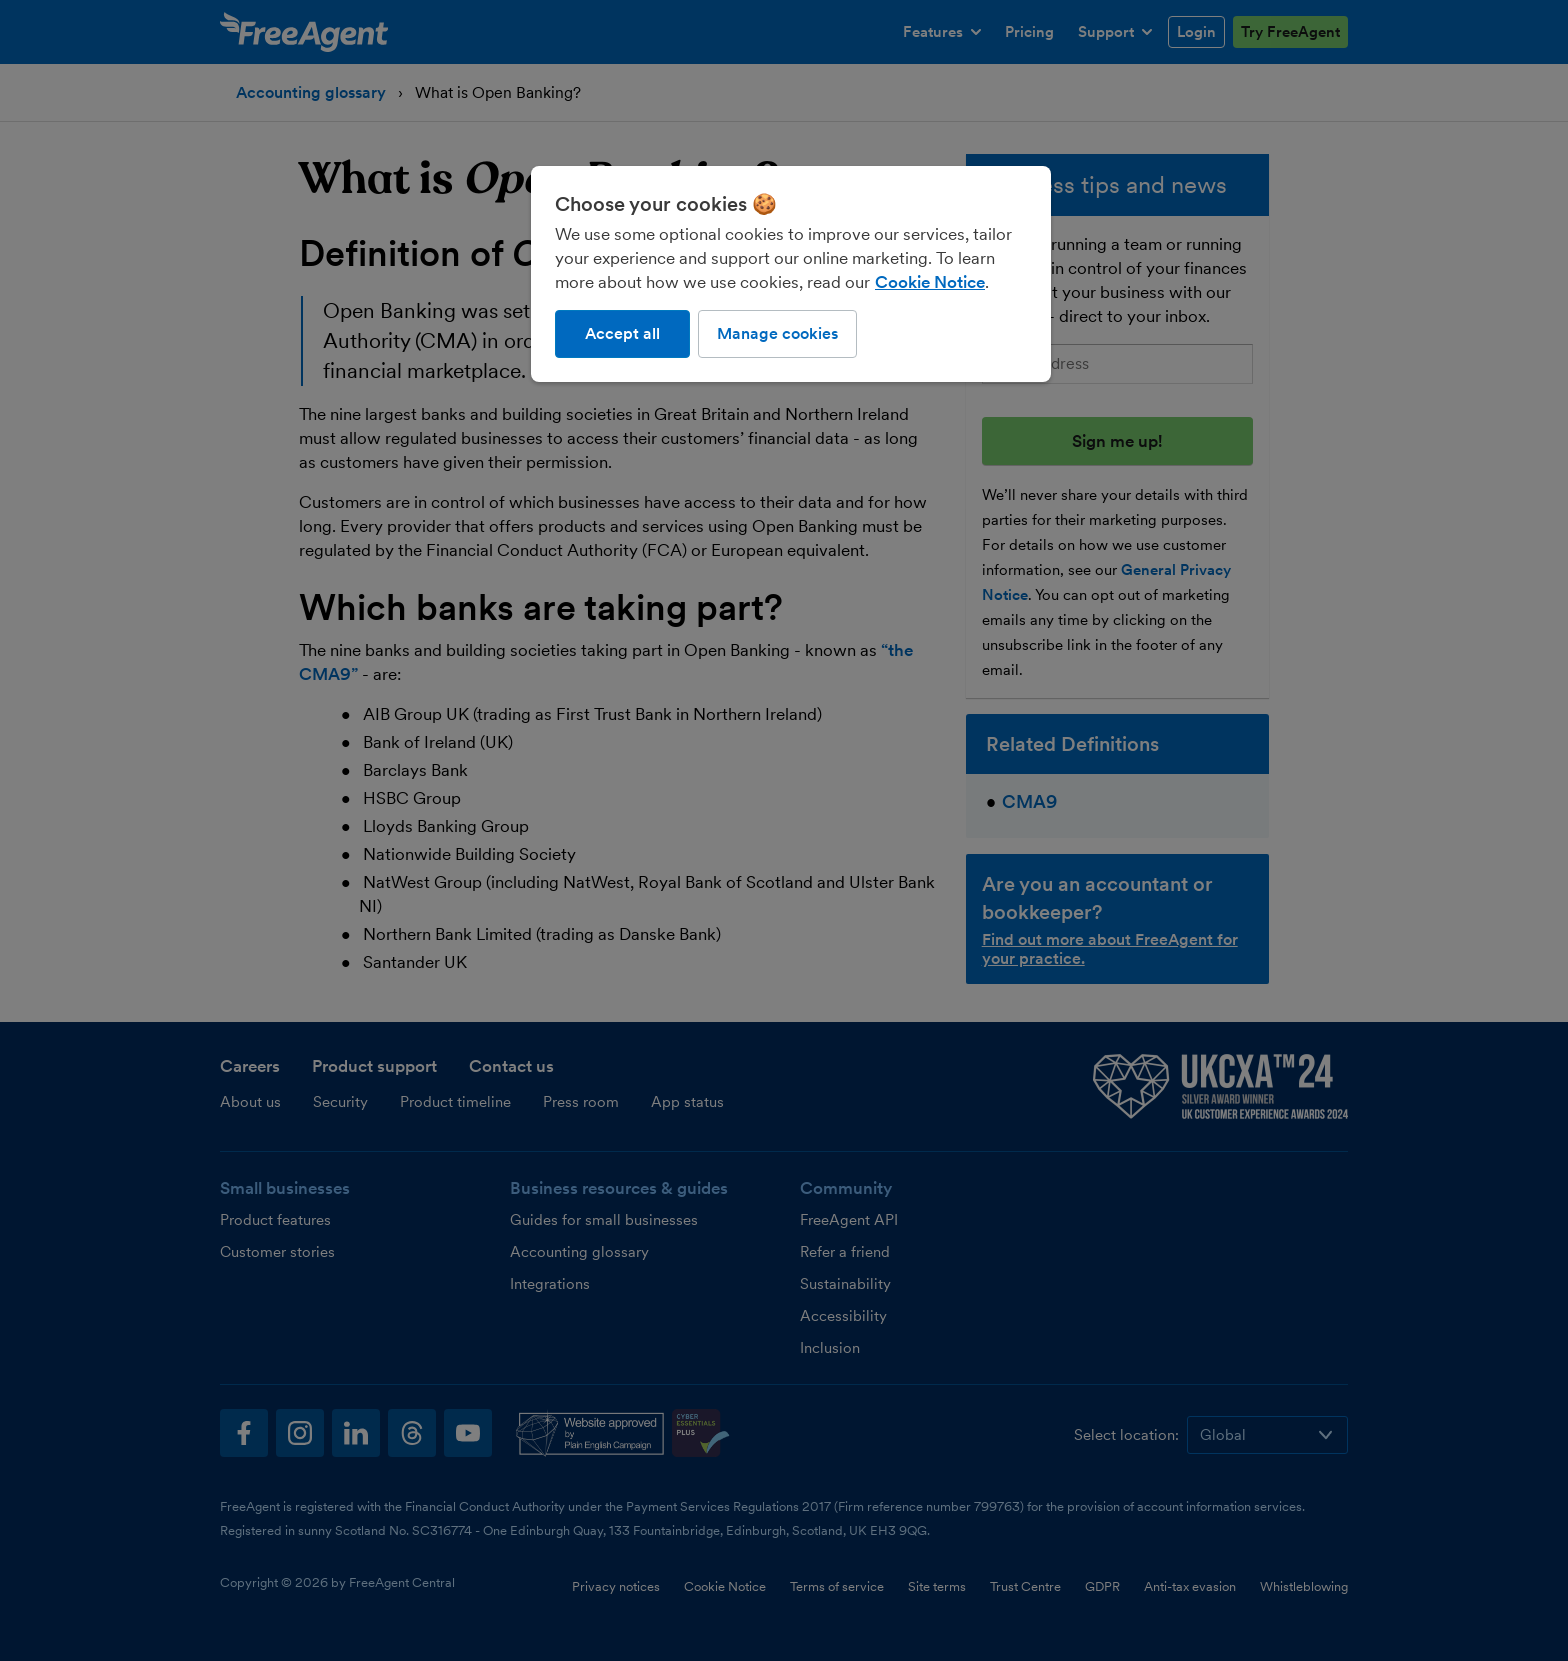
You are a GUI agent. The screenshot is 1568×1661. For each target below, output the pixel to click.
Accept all (622, 333)
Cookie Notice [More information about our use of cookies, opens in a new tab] (930, 282)
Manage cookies (777, 333)
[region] (791, 274)
